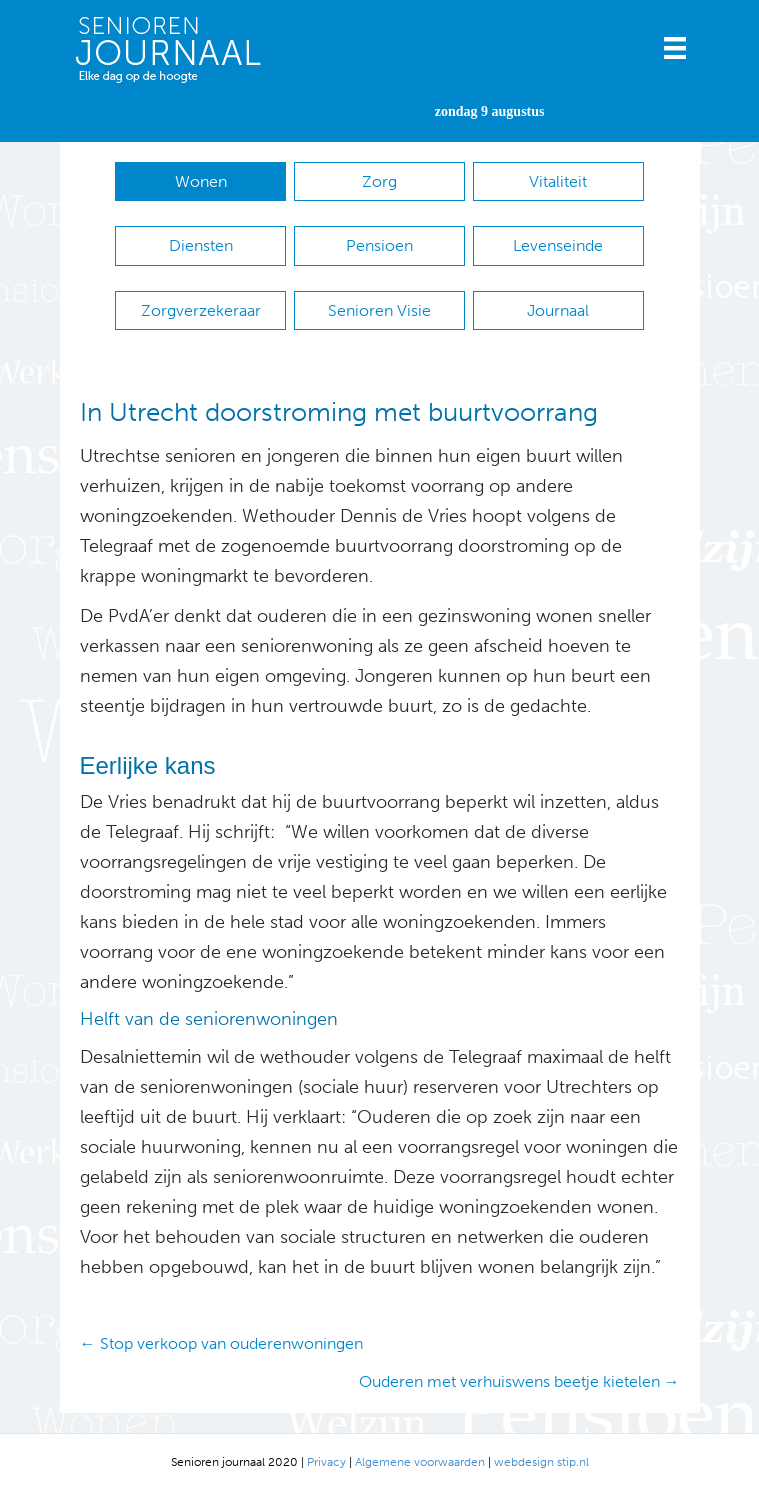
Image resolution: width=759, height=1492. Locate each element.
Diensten (201, 245)
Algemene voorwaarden (420, 1462)
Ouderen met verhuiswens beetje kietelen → (519, 1381)
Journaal (558, 310)
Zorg (379, 181)
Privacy (326, 1462)
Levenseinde (558, 245)
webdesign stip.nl (541, 1462)
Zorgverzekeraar (201, 310)
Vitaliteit (558, 181)
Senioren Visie (379, 310)
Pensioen (379, 245)
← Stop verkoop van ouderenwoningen (221, 1343)
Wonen (201, 181)
